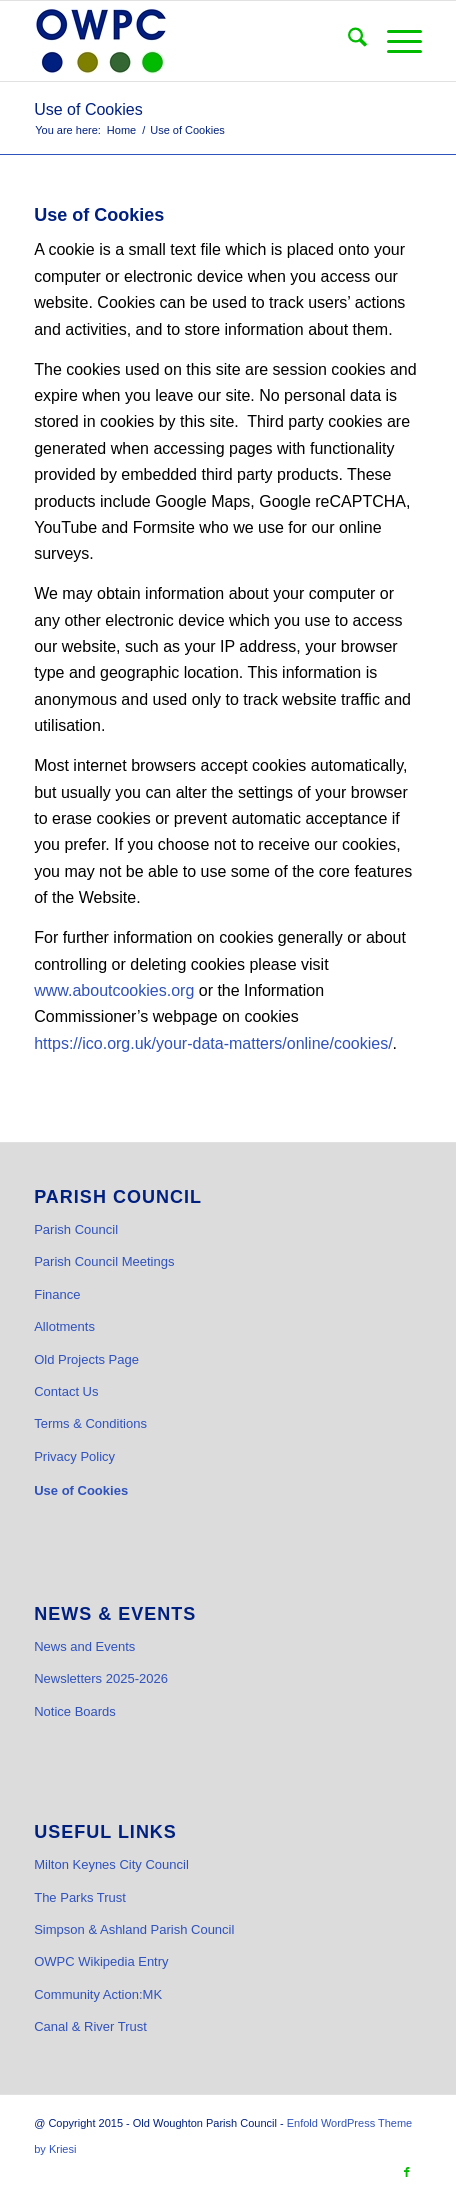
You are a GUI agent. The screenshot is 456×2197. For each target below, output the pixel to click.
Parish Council (76, 1229)
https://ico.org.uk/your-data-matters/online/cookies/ (213, 1043)
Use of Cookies (88, 109)
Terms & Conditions (90, 1423)
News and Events (84, 1646)
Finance (57, 1294)
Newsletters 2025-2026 (101, 1678)
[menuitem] (347, 41)
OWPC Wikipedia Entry (101, 1961)
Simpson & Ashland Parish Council (134, 1929)
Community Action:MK (98, 1994)
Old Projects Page (86, 1359)
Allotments (64, 1326)
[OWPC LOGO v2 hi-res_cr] (189, 41)
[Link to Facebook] (407, 2172)
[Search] (347, 41)
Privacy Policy (74, 1456)
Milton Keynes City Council (111, 1864)
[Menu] (394, 41)
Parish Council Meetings (104, 1261)
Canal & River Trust (90, 2026)
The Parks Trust (80, 1897)
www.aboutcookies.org (114, 990)
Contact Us (66, 1391)
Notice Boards (75, 1711)
